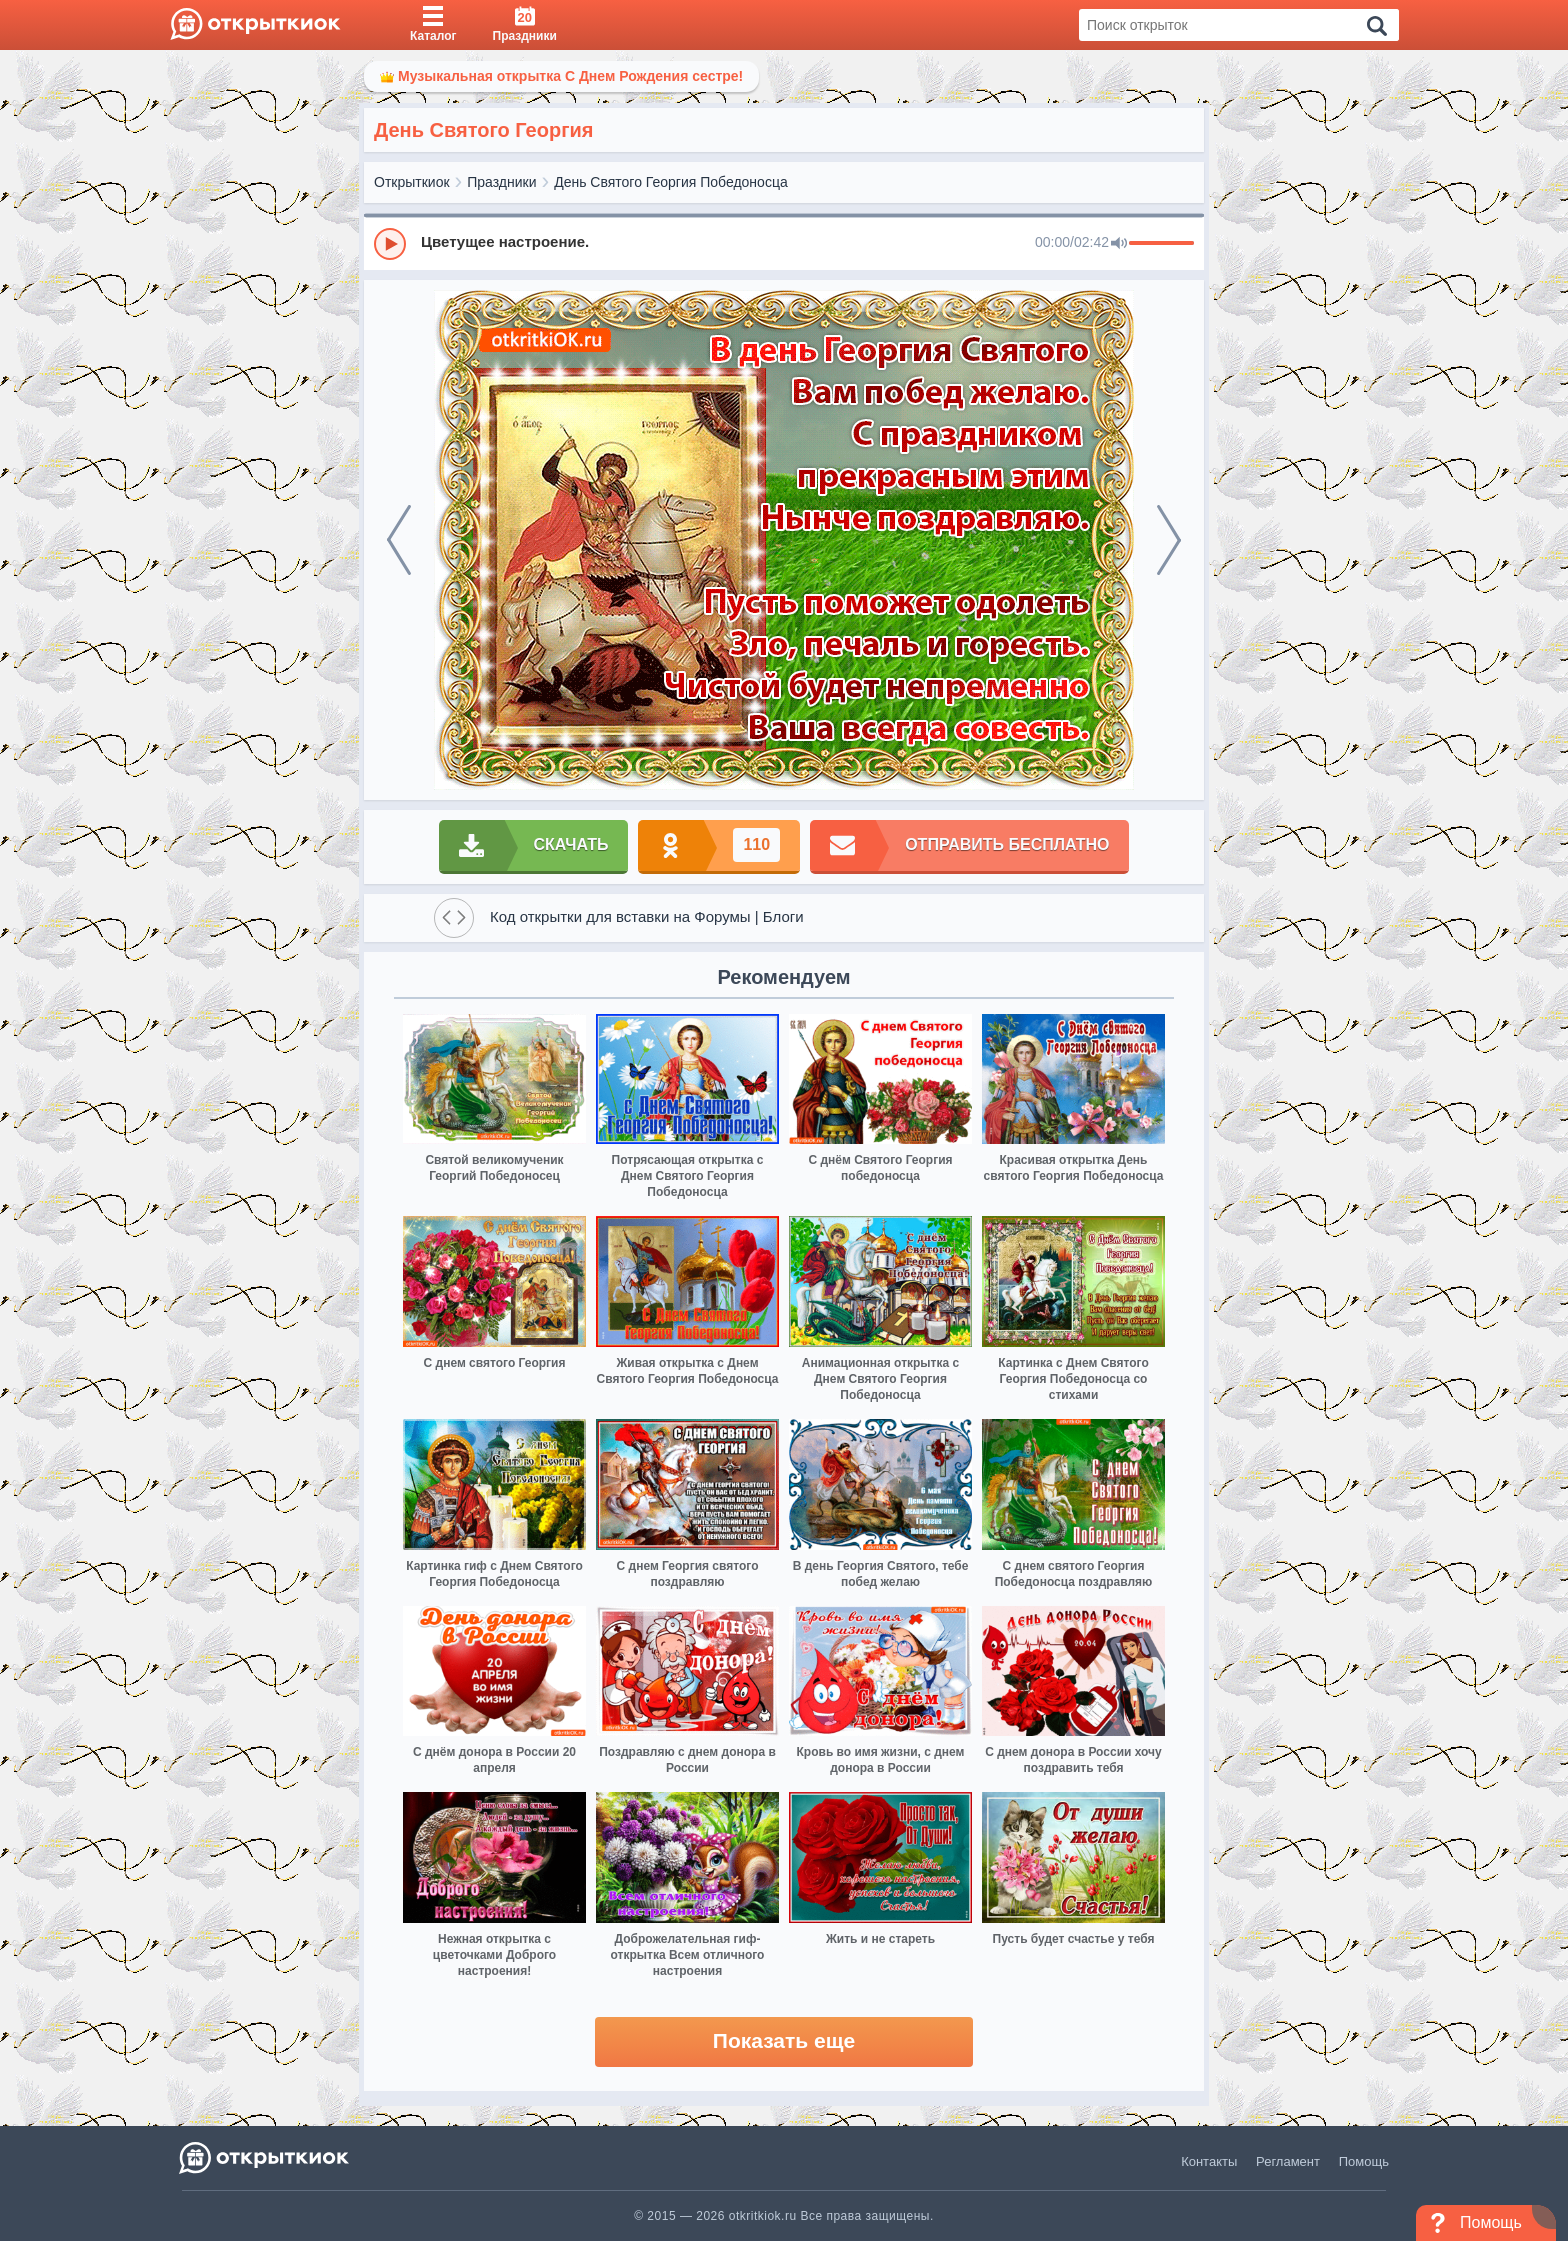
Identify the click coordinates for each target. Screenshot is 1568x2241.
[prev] (399, 540)
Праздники (501, 182)
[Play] (390, 244)
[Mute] (1119, 244)
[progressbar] (1161, 244)
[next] (1169, 540)
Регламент (1288, 2161)
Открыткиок (412, 182)
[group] (784, 243)
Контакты (1209, 2161)
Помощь (1364, 2161)
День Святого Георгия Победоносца (671, 182)
